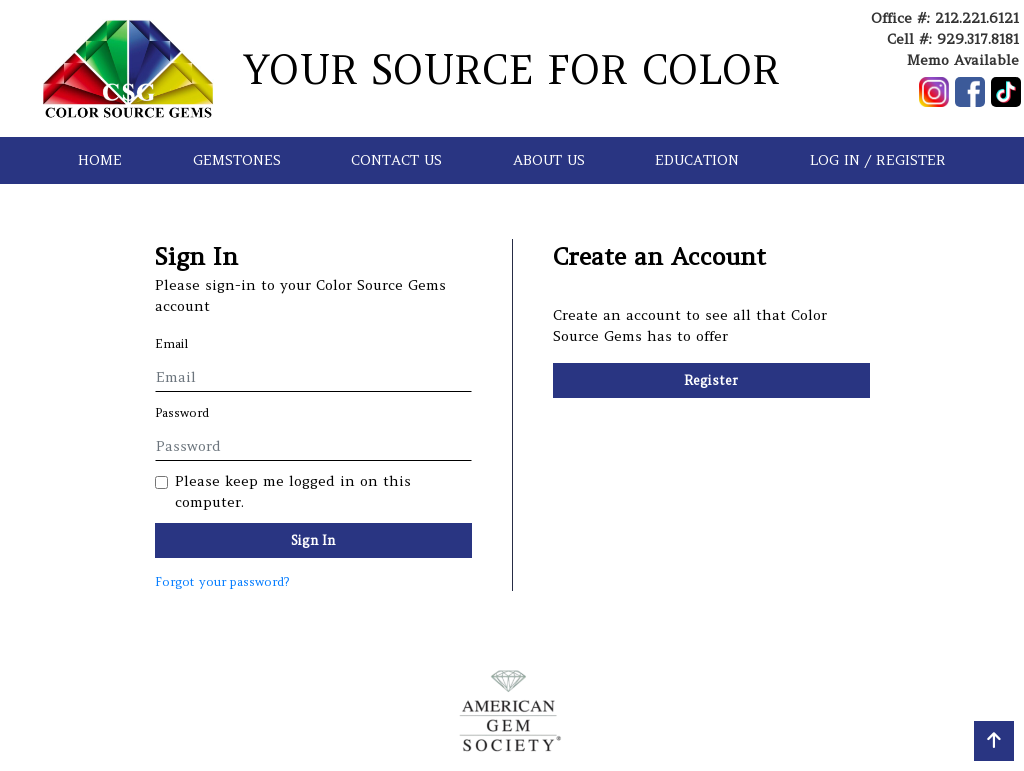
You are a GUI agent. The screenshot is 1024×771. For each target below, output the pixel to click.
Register (711, 380)
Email (172, 343)
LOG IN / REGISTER (878, 160)
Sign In (313, 540)
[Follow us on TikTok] (1006, 92)
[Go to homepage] (128, 68)
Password (182, 412)
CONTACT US (396, 160)
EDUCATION (697, 160)
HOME (100, 160)
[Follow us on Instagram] (934, 92)
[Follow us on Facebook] (970, 92)
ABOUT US (549, 160)
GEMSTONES (237, 160)
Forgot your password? (222, 581)
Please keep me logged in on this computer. (293, 491)
